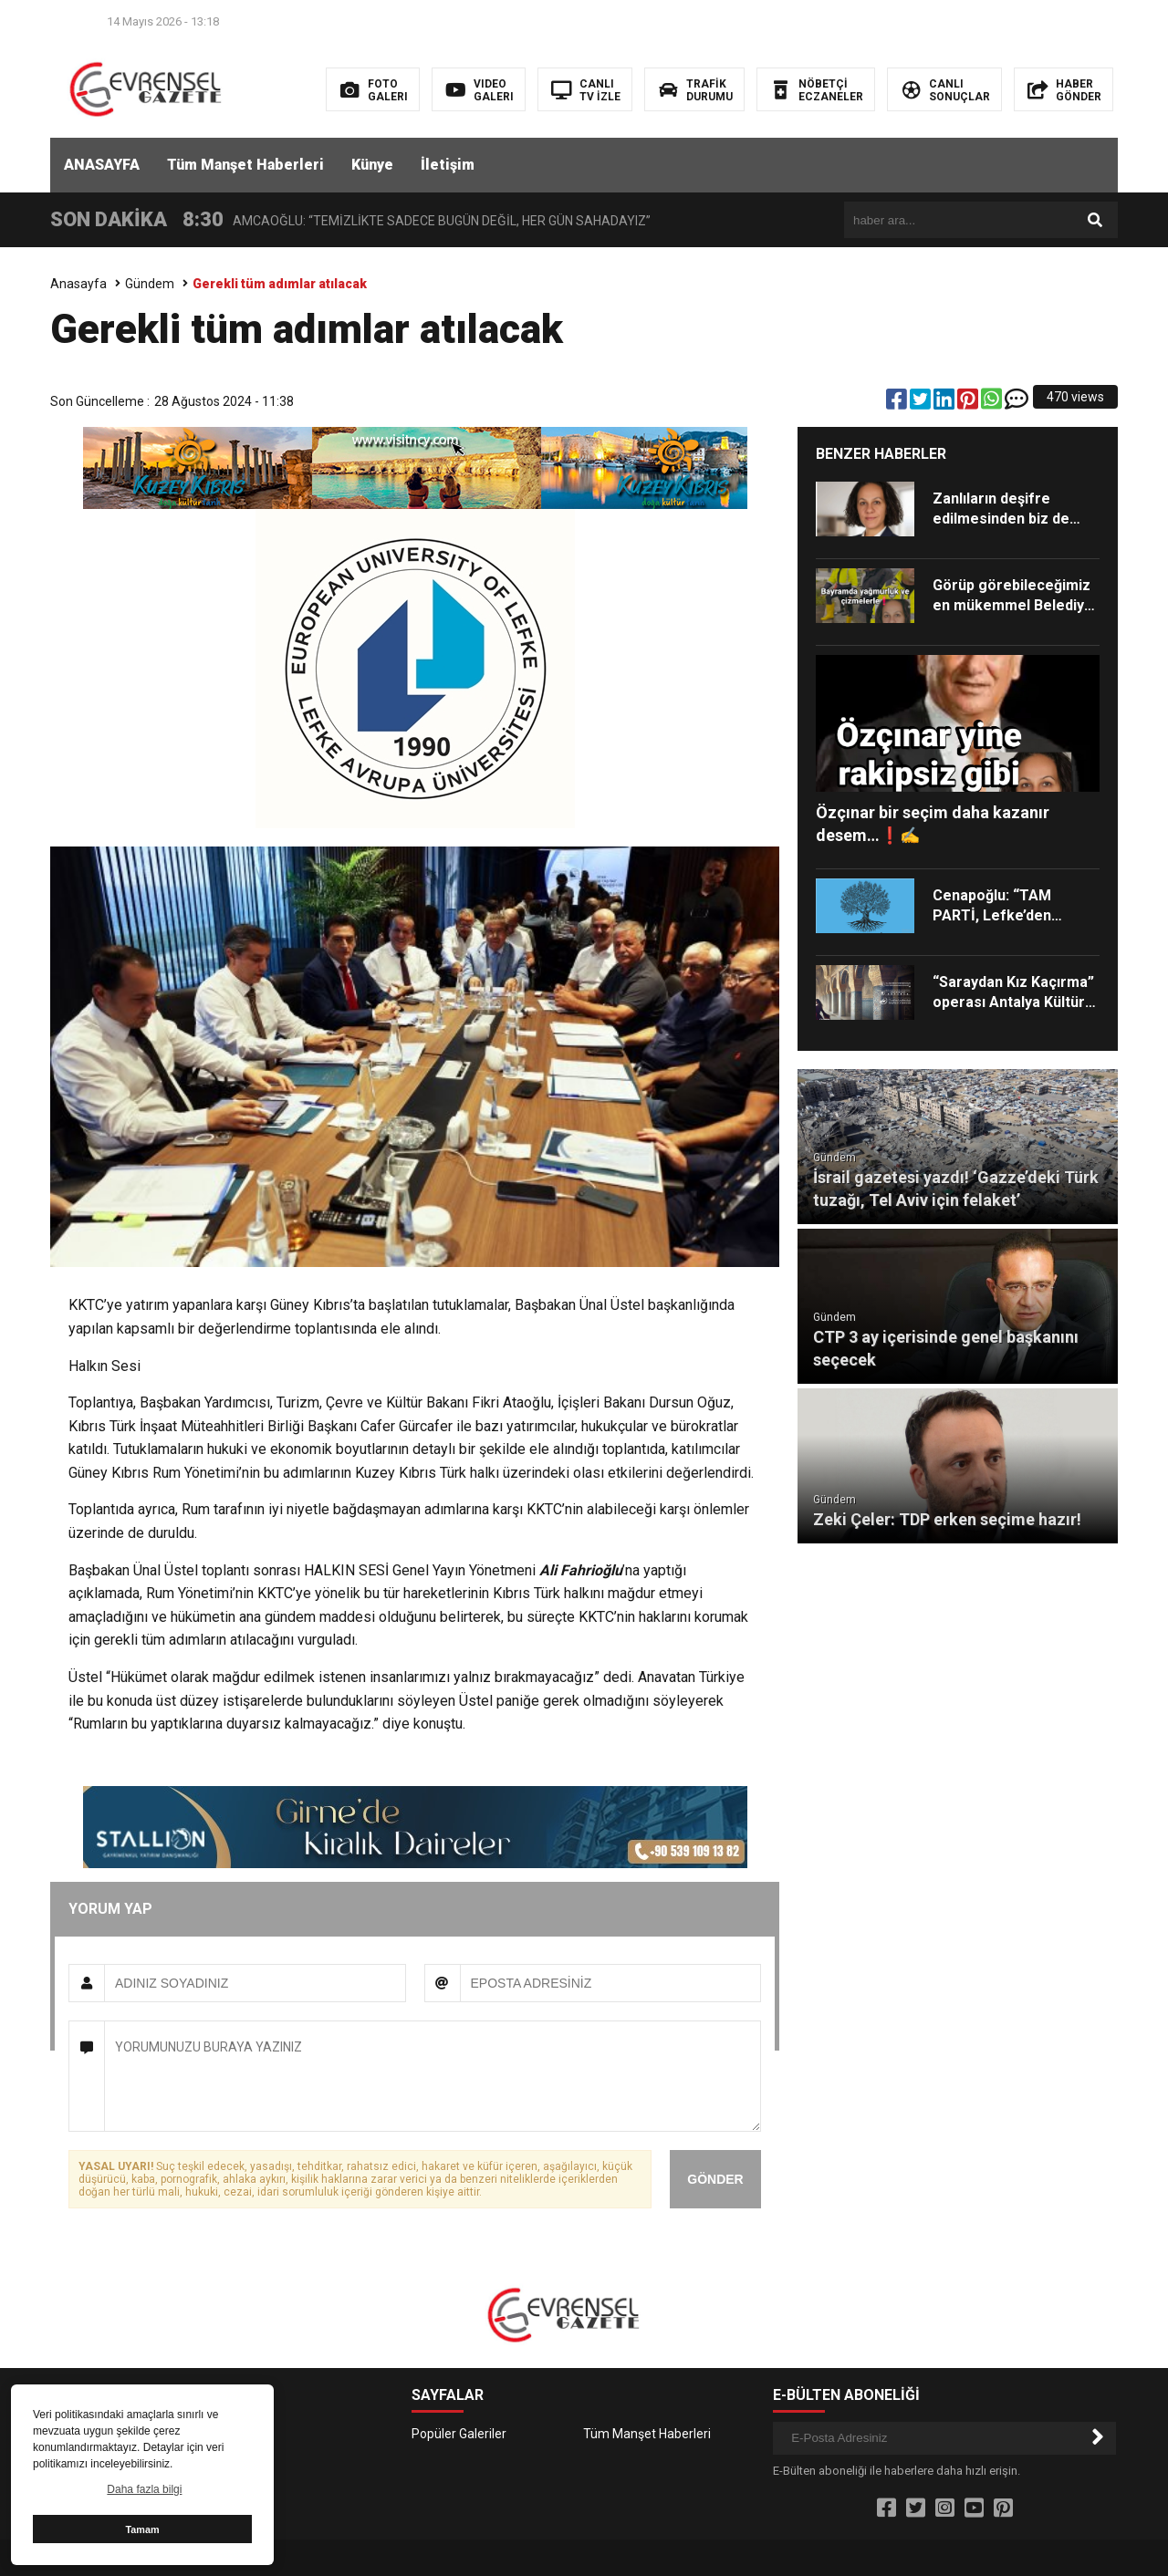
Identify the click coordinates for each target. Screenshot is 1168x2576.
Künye (372, 164)
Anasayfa (78, 283)
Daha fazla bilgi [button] (144, 2489)
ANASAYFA (102, 164)
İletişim (447, 164)
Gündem (149, 283)
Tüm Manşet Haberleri (245, 164)
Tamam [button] (142, 2529)
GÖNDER (715, 2179)
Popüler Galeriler (459, 2433)
